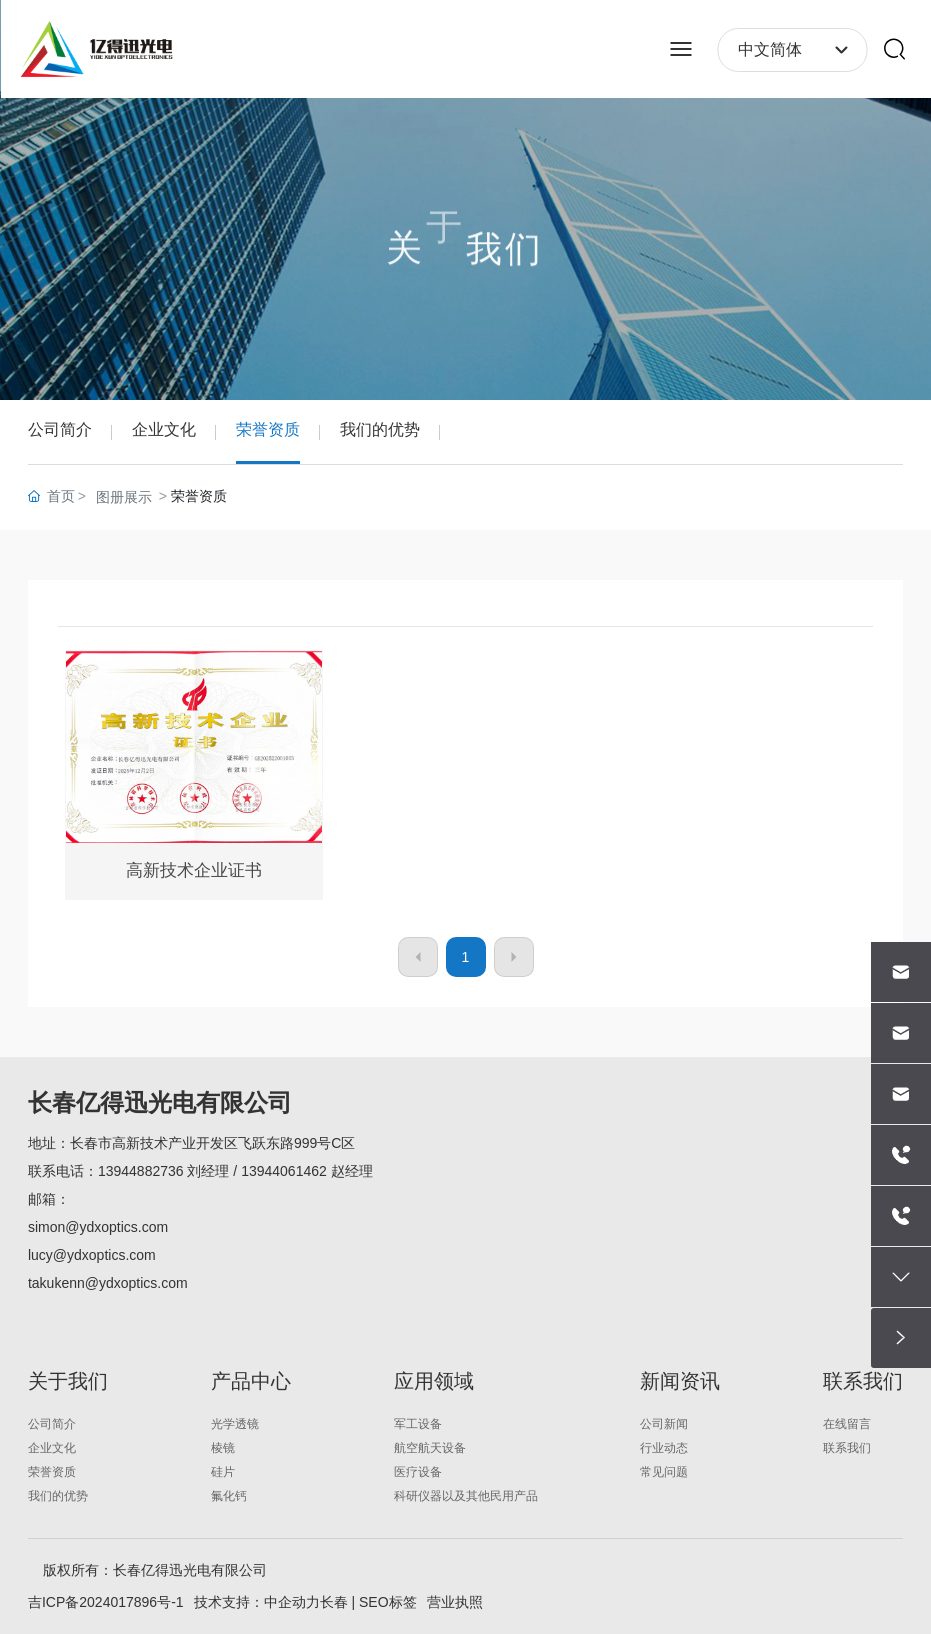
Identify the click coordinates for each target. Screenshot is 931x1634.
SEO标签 (388, 1602)
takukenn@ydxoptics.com (108, 1283)
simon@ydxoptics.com (98, 1227)
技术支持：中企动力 (257, 1602)
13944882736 (141, 1171)
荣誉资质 (268, 429)
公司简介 (60, 429)
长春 (334, 1602)
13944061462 (284, 1171)
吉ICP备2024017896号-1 (106, 1602)
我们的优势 (380, 429)
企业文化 (164, 429)
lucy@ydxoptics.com (92, 1255)
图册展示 (124, 497)
